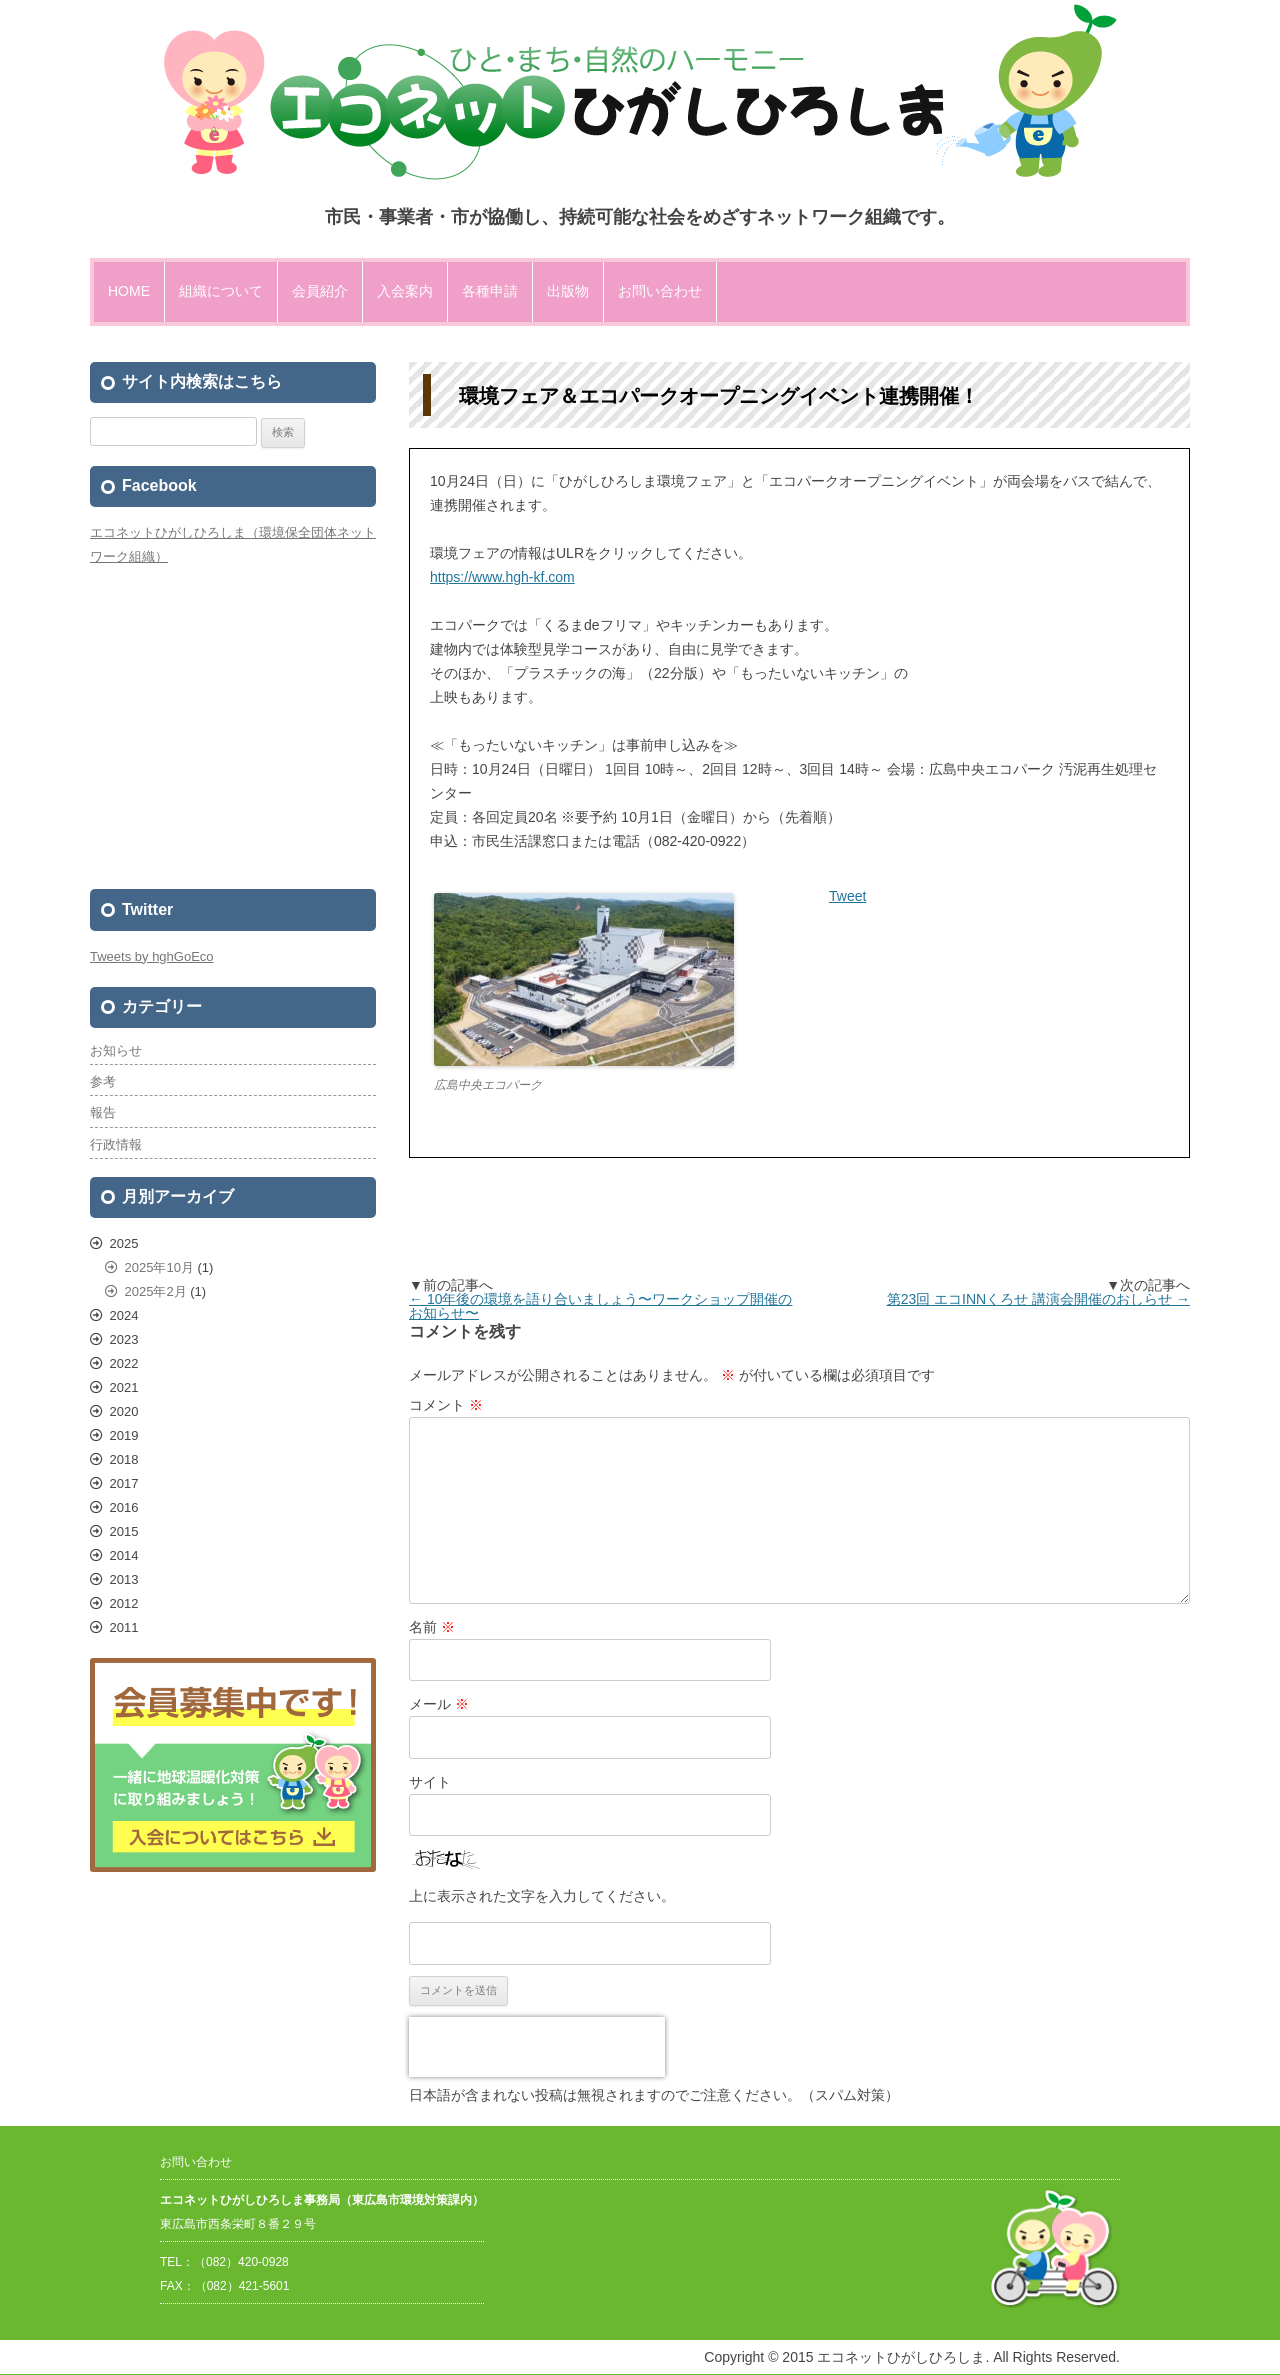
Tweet (847, 896)
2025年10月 (159, 1267)
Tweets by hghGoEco (152, 956)
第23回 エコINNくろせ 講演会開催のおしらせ (1038, 1299)
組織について (221, 291)
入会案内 (405, 291)
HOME (129, 291)
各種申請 (490, 291)
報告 (103, 1112)
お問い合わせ (660, 291)
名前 (432, 1627)
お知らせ (116, 1050)
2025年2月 (156, 1291)
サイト (430, 1782)
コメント (446, 1405)
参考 (103, 1081)
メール (439, 1704)
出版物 (568, 291)
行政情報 (116, 1144)
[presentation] (537, 2047)
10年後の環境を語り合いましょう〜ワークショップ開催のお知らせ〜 (600, 1306)
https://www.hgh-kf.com (502, 577)
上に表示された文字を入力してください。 (542, 1896)
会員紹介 (320, 291)
